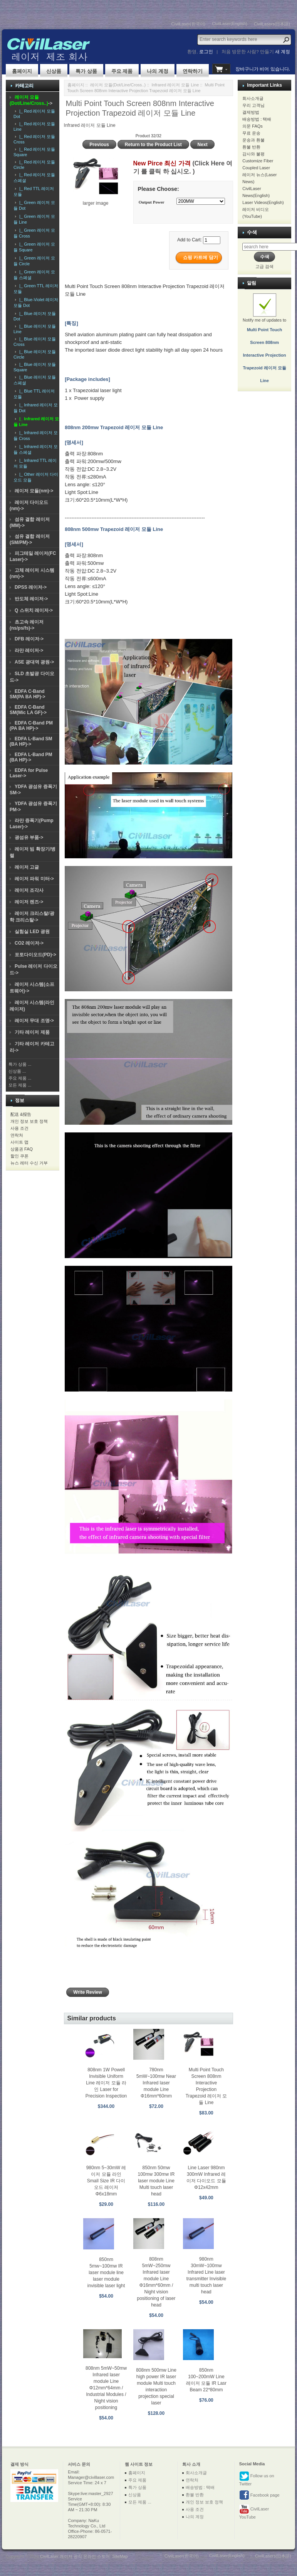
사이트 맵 (19, 1142)
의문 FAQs (252, 126)
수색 (252, 232)
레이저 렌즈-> (29, 902)
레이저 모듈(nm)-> (34, 491)
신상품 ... (17, 1071)
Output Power (151, 202)
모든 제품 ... (19, 1085)
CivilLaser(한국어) (188, 24)
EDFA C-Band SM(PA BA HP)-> (27, 694)
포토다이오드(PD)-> (35, 954)
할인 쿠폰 (19, 1156)
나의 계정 (157, 71)
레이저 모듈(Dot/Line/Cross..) (118, 85)
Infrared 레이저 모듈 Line (175, 85)
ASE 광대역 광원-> (34, 662)
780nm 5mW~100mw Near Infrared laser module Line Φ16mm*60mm (156, 2083)
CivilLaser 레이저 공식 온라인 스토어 (75, 2556)
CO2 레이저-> (29, 943)
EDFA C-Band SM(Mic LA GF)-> (28, 709)
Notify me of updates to (264, 342)
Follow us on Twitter (256, 2478)
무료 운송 (251, 133)
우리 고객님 (253, 105)
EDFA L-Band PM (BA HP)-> (31, 757)
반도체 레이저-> (31, 598)
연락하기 (193, 71)
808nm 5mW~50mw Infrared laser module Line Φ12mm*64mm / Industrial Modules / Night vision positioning (106, 2387)
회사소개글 (252, 98)
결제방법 (250, 112)
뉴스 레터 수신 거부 (29, 1163)
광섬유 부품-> (29, 837)
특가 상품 (86, 71)
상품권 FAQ (21, 1149)
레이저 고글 (27, 867)
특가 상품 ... (19, 1064)
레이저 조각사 (29, 890)
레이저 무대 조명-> (34, 1020)
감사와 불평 (253, 154)
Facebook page (259, 2495)
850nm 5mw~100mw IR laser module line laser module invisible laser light (106, 2272)
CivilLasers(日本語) (272, 24)
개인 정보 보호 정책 (29, 1121)
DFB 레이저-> (29, 639)
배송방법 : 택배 (256, 119)
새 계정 (282, 51)
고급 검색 (264, 266)
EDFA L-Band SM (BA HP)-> (31, 741)
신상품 (53, 71)
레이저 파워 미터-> (34, 878)
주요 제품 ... (19, 1078)
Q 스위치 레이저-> (34, 610)
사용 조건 (19, 1128)
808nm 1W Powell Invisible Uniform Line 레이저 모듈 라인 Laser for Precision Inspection (106, 2083)
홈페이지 (22, 71)
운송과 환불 (253, 140)
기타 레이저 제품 (32, 1032)
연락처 (16, 1135)
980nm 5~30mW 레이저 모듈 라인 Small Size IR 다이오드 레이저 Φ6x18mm (106, 2181)
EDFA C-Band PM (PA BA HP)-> (31, 725)
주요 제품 (122, 71)
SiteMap (120, 2556)
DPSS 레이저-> (31, 587)
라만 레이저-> (29, 650)
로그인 (206, 51)
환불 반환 (251, 147)
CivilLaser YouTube (254, 2511)
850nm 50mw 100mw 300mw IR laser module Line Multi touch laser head (156, 2181)
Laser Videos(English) (263, 202)
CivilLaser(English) (229, 23)
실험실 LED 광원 (32, 931)
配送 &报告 (20, 1114)
